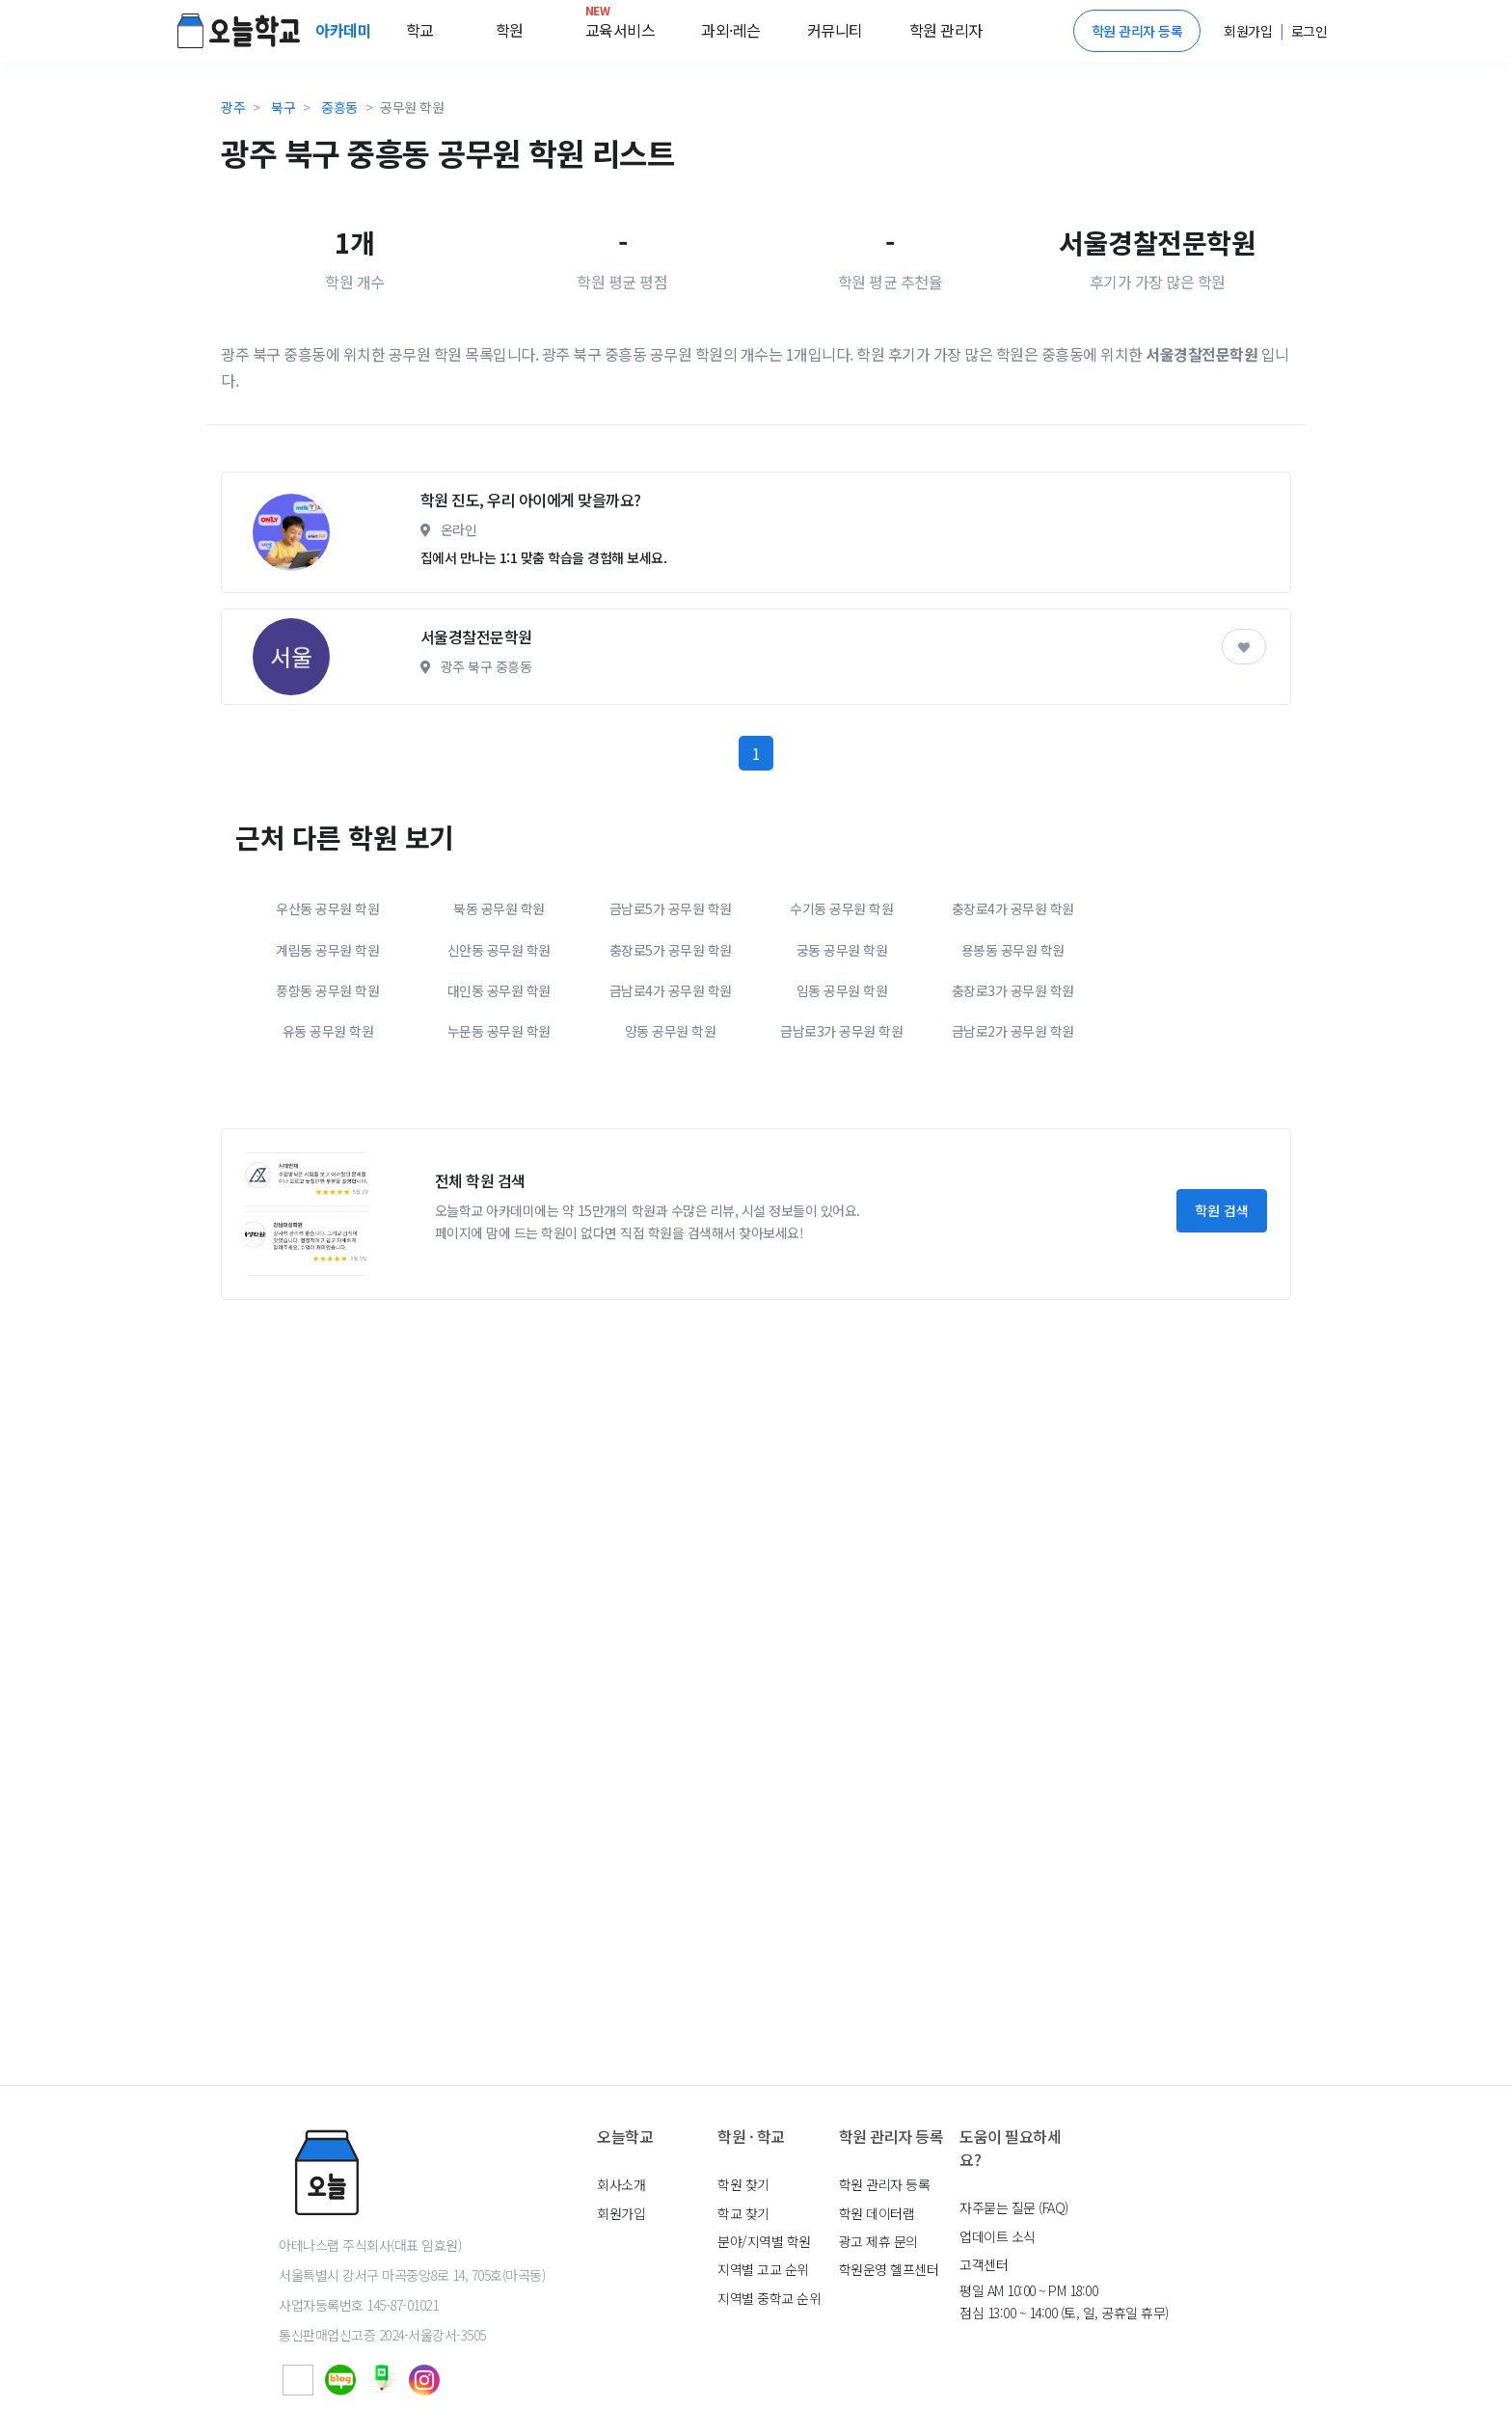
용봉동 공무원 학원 (1013, 1129)
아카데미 (345, 29)
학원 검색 (1222, 1389)
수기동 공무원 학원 (841, 1087)
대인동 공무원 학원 (499, 1169)
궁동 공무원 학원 (842, 1129)
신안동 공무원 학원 (499, 1129)
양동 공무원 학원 (670, 1210)
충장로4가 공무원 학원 (1013, 1087)
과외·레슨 (731, 29)
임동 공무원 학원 (842, 1169)
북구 (283, 107)
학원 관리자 (946, 29)
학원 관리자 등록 (1137, 31)
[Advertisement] (756, 546)
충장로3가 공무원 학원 (1013, 1169)
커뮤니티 (835, 29)
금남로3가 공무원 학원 (841, 1210)
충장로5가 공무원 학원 (670, 1129)
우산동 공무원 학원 (327, 1087)
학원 (510, 29)
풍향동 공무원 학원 (327, 1169)
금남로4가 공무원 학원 (670, 1169)
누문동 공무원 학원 (499, 1210)
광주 (233, 107)
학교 (420, 29)
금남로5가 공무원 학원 (670, 1087)
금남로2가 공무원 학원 (1013, 1210)
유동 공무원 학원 (328, 1210)
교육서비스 (620, 26)
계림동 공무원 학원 (327, 1129)
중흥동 (339, 107)
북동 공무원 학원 (499, 1087)
